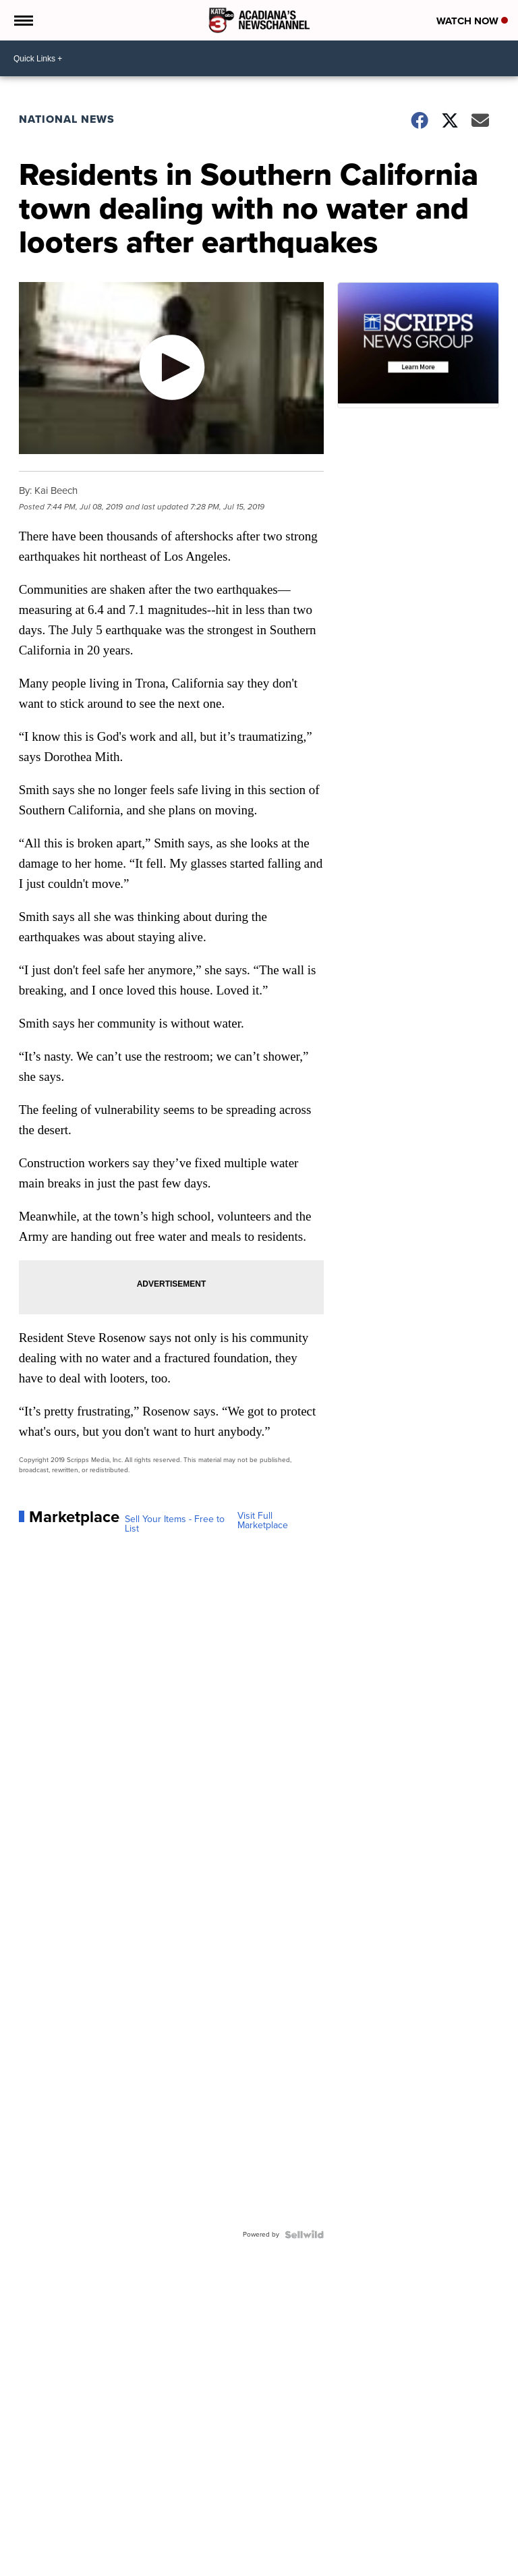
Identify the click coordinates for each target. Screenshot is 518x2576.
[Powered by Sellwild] (304, 2234)
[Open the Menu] (22, 20)
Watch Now (472, 20)
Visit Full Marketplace (262, 1520)
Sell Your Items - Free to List (175, 1524)
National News (67, 119)
